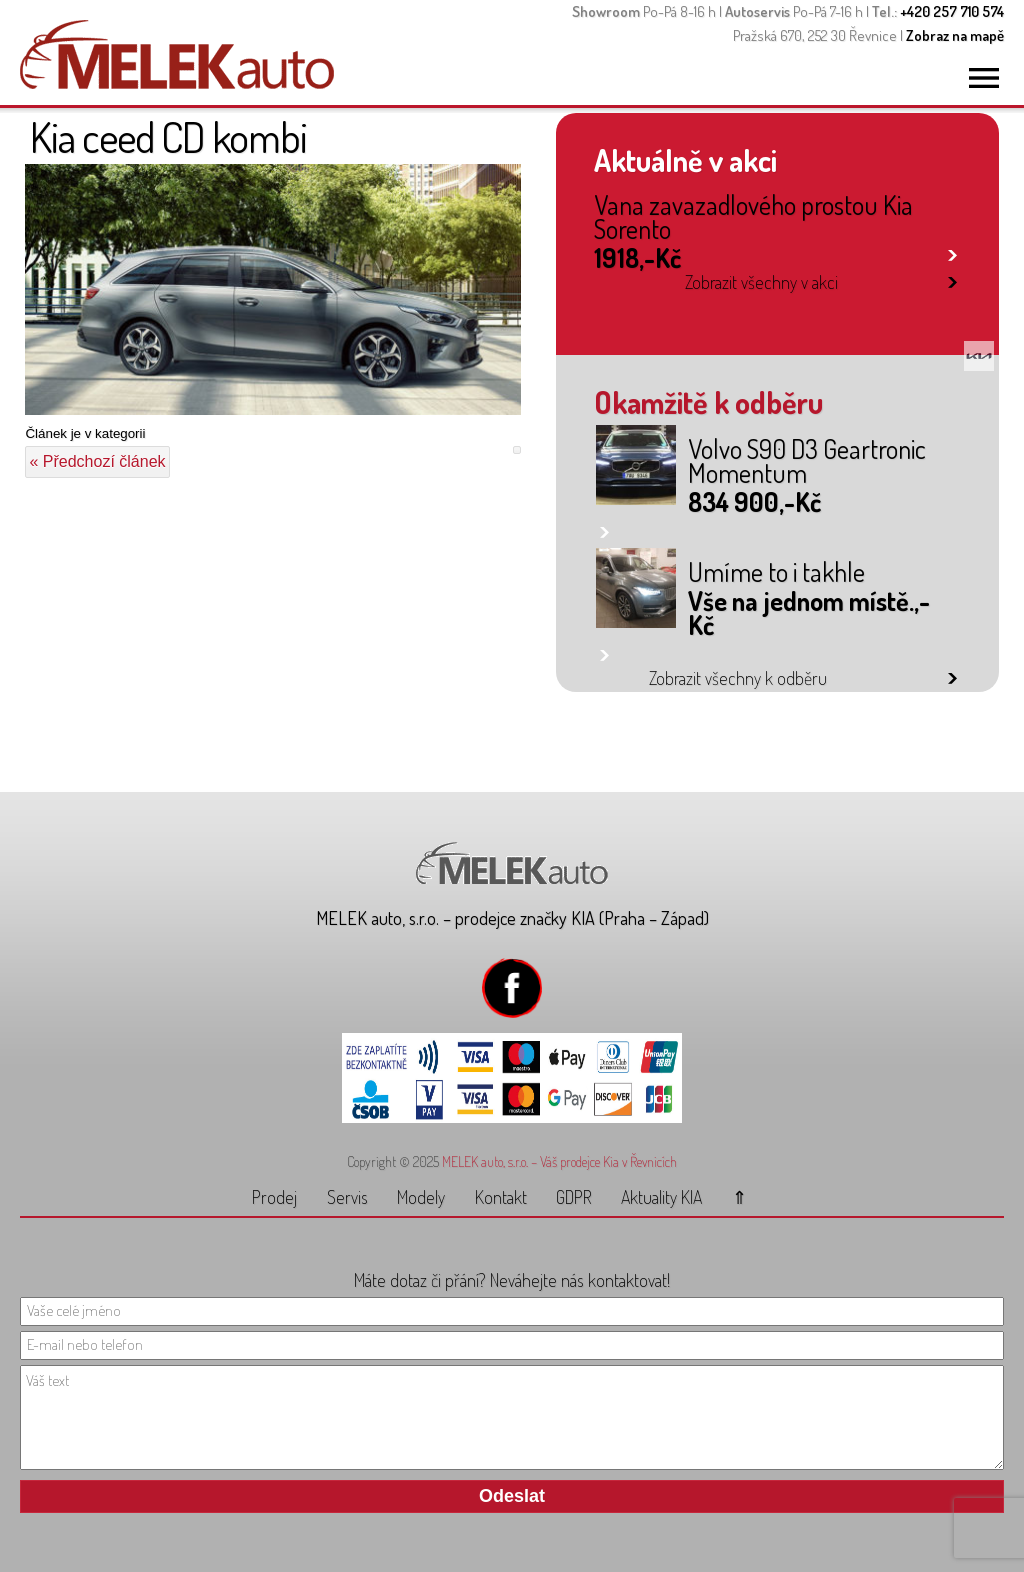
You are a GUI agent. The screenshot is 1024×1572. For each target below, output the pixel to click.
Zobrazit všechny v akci (761, 282)
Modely (421, 1197)
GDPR (574, 1197)
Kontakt (501, 1197)
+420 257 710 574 (952, 11)
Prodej (274, 1197)
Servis (347, 1197)
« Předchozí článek (97, 461)
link (952, 251)
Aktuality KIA (661, 1197)
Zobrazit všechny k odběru (738, 678)
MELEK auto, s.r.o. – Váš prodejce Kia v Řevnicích (559, 1161)
